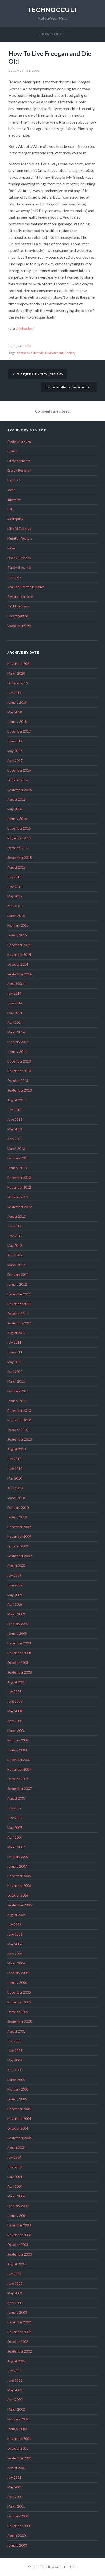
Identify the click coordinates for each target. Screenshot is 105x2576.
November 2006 (19, 1886)
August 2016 (16, 799)
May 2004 (14, 2177)
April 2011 (15, 1372)
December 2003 (19, 2225)
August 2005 (16, 2031)
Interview (14, 500)
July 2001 (14, 2477)
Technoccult (52, 10)
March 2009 (16, 1614)
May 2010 (14, 1478)
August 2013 (16, 1100)
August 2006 (16, 1915)
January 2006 (17, 1983)
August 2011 (16, 1333)
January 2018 (17, 722)
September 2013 (19, 1090)
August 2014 (16, 984)
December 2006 (19, 1876)
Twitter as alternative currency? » (69, 387)
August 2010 (16, 1449)
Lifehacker (24, 328)
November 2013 (19, 1071)
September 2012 (19, 1207)
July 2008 (14, 1692)
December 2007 (19, 1760)
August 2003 (16, 2264)
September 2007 (19, 1789)
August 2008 (16, 1682)
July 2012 (14, 1226)
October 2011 (17, 1313)
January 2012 (17, 1284)
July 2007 (14, 1808)
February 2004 (18, 2206)
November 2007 (19, 1769)
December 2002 (19, 2322)
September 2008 (19, 1672)
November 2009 (19, 1536)
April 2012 (15, 1255)
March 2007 (16, 1847)
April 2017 (15, 761)
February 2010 (18, 1508)
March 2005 (16, 2080)
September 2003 (19, 2254)
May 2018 (14, 712)
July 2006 (14, 1925)
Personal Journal (19, 567)
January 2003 (17, 2312)
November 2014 (19, 955)
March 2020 (16, 673)
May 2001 (14, 2487)
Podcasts (14, 577)
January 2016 (17, 819)
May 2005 (14, 2060)
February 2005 (18, 2089)
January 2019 (17, 702)
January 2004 (17, 2216)
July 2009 (14, 1575)
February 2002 (18, 2419)
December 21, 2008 (24, 70)
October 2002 (17, 2342)
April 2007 (15, 1837)
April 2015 (15, 906)
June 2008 (14, 1701)
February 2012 (18, 1275)
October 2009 (17, 1546)
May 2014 (14, 1013)
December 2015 (19, 828)
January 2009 (17, 1633)
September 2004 (19, 2138)
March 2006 (16, 1963)
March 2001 (16, 2506)
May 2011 (14, 1362)
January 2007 (17, 1866)
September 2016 (19, 790)
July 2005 (14, 2041)
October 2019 (17, 683)
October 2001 (17, 2448)
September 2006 (19, 1905)
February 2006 (18, 1973)
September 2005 (19, 2022)
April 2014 (15, 1022)
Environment (54, 353)
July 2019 (14, 693)
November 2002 (19, 2332)
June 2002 (14, 2380)
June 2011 (14, 1352)
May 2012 (14, 1246)
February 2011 (18, 1391)
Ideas (11, 490)
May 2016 (14, 809)
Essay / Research (19, 470)
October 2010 (17, 1430)
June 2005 (14, 2050)
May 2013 (14, 1129)
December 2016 (19, 770)
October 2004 (17, 2128)
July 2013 (14, 1110)
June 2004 (14, 2167)
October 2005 (17, 2012)
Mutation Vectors (19, 538)
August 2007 (16, 1798)
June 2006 (14, 1934)
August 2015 (16, 867)
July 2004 (14, 2157)
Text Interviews (18, 606)
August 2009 (16, 1566)
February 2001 (18, 2516)
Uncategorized (17, 616)
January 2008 (17, 1750)
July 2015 (14, 877)
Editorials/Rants (18, 461)
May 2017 (14, 751)
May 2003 (14, 2293)
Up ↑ (73, 2567)
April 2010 (15, 1488)
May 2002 (14, 2390)
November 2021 (19, 664)
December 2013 (19, 1061)
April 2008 (15, 1721)
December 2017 (19, 731)
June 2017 (14, 741)
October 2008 (17, 1663)
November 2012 (19, 1187)
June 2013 (14, 1119)
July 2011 (14, 1342)
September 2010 (19, 1439)
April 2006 (15, 1954)
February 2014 (18, 1042)
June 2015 (14, 887)
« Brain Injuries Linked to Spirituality (37, 374)
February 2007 (18, 1857)
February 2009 (18, 1624)
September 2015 (19, 858)
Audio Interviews (19, 441)
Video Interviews (19, 626)
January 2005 (17, 2099)
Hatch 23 (14, 480)
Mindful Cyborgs (19, 529)
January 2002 (17, 2429)
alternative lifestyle (30, 353)
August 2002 (16, 2361)
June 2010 (14, 1469)
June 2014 (14, 1003)
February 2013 (18, 1158)
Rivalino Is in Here (20, 597)
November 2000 (19, 2526)
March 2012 (16, 1265)
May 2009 (14, 1595)
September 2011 (19, 1323)
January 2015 (17, 935)
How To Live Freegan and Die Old (49, 57)
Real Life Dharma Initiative (25, 587)
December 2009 (19, 1527)
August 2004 (16, 2148)
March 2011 (16, 1381)
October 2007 (17, 1779)
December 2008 (19, 1643)
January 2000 (17, 2545)
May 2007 (14, 1828)
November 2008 (19, 1653)
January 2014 (17, 1052)
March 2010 (16, 1498)
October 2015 (17, 848)
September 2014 (19, 974)
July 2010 (14, 1459)
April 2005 (15, 2070)
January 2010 (17, 1517)
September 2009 (19, 1556)
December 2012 (19, 1178)
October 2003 (17, 2245)
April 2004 (15, 2186)
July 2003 (14, 2274)
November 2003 (19, 2235)
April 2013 (15, 1139)
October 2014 (17, 964)
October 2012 (17, 1197)
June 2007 (14, 1818)
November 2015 (19, 838)
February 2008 (18, 1740)
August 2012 (16, 1216)
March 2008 (16, 1730)
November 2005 (19, 2002)
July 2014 (14, 993)
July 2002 (14, 2371)
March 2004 (16, 2196)
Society (70, 353)
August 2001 (16, 2468)
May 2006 (14, 1944)
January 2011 (17, 1401)
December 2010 (19, 1410)
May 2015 (14, 896)
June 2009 (14, 1585)
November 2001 (19, 2439)
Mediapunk (15, 519)
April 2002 (15, 2400)
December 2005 (19, 1992)
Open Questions (19, 558)
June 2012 (14, 1236)
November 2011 (19, 1304)
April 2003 (15, 2303)
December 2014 (19, 945)
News (11, 548)
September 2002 (19, 2351)
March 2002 (16, 2409)
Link (28, 346)
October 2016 (17, 780)
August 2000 (16, 2536)
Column (12, 451)
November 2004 (19, 2119)
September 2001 (19, 2458)
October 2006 (17, 1895)
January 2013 (17, 1168)
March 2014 (16, 1032)
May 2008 (14, 1711)
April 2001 (15, 2497)
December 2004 (19, 2109)
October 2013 (17, 1081)
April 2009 (15, 1604)
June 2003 (14, 2283)
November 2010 (19, 1420)
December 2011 (19, 1294)
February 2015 (18, 925)
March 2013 (16, 1149)
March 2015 (16, 916)
